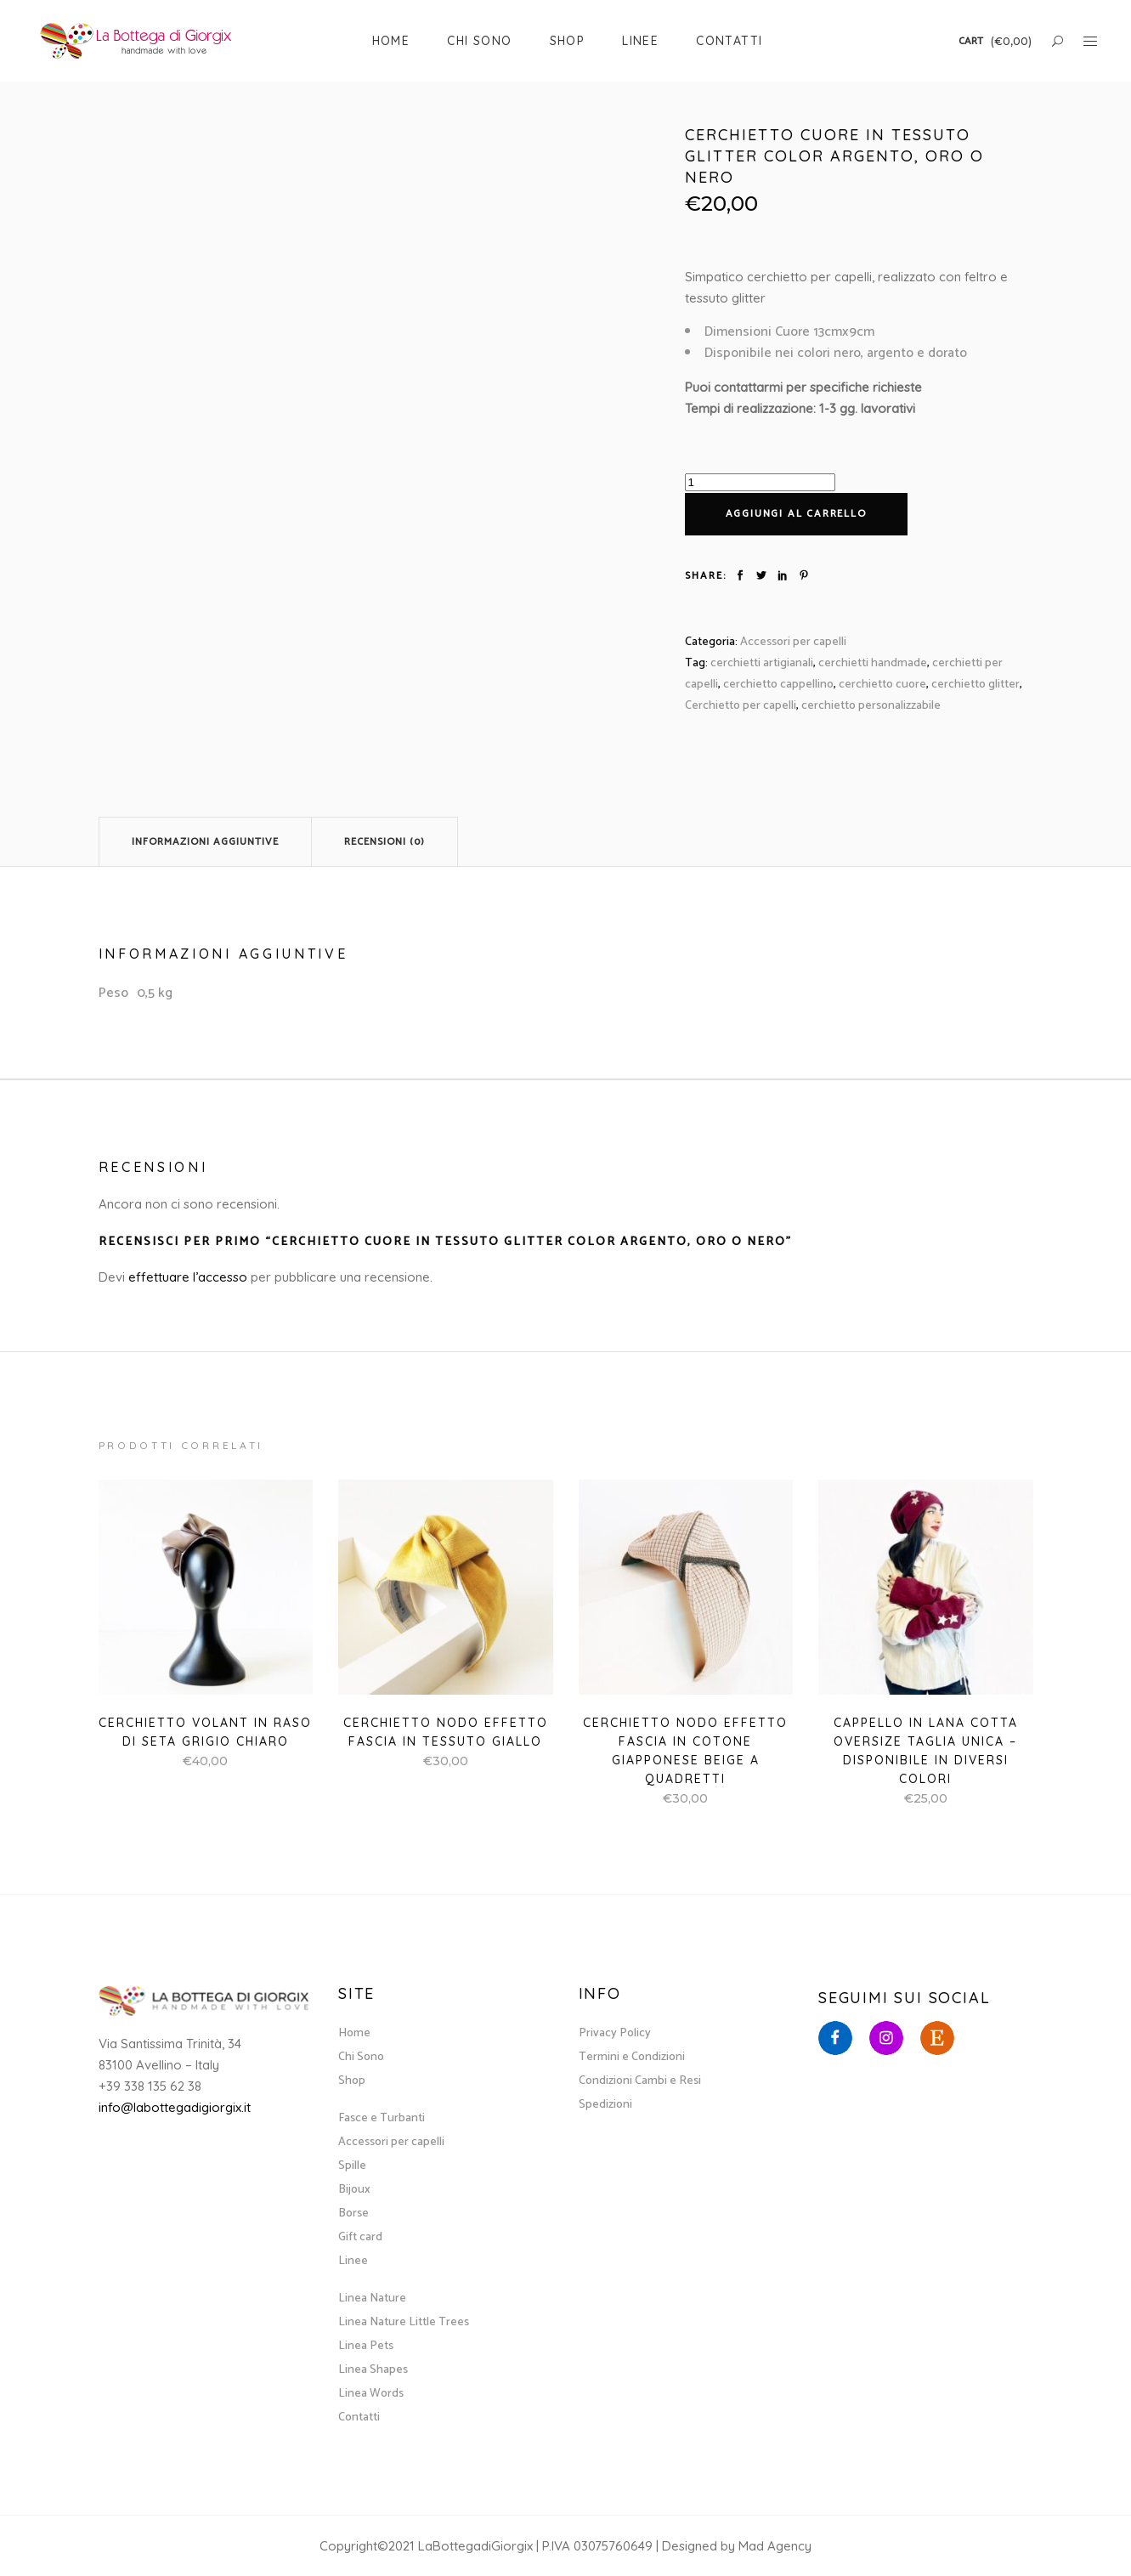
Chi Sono (361, 2057)
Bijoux (354, 2190)
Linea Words (371, 2393)
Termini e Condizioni (632, 2057)
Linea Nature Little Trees (403, 2322)
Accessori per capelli (793, 642)
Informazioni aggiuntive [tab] (205, 842)
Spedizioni (605, 2105)
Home (354, 2033)
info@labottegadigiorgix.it (175, 2107)
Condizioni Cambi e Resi (640, 2081)
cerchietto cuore (882, 684)
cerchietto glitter (975, 684)
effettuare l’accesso (187, 1277)
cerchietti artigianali (761, 663)
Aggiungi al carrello (796, 514)
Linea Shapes (373, 2370)
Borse (353, 2213)
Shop (351, 2081)
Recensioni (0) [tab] (384, 842)
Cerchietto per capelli (740, 706)
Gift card (360, 2237)
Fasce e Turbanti (381, 2118)
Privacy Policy (615, 2033)
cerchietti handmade (872, 663)
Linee (353, 2261)
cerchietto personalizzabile (871, 706)
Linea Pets (365, 2346)
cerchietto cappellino (778, 684)
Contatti (359, 2417)
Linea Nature (372, 2298)
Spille (352, 2166)
